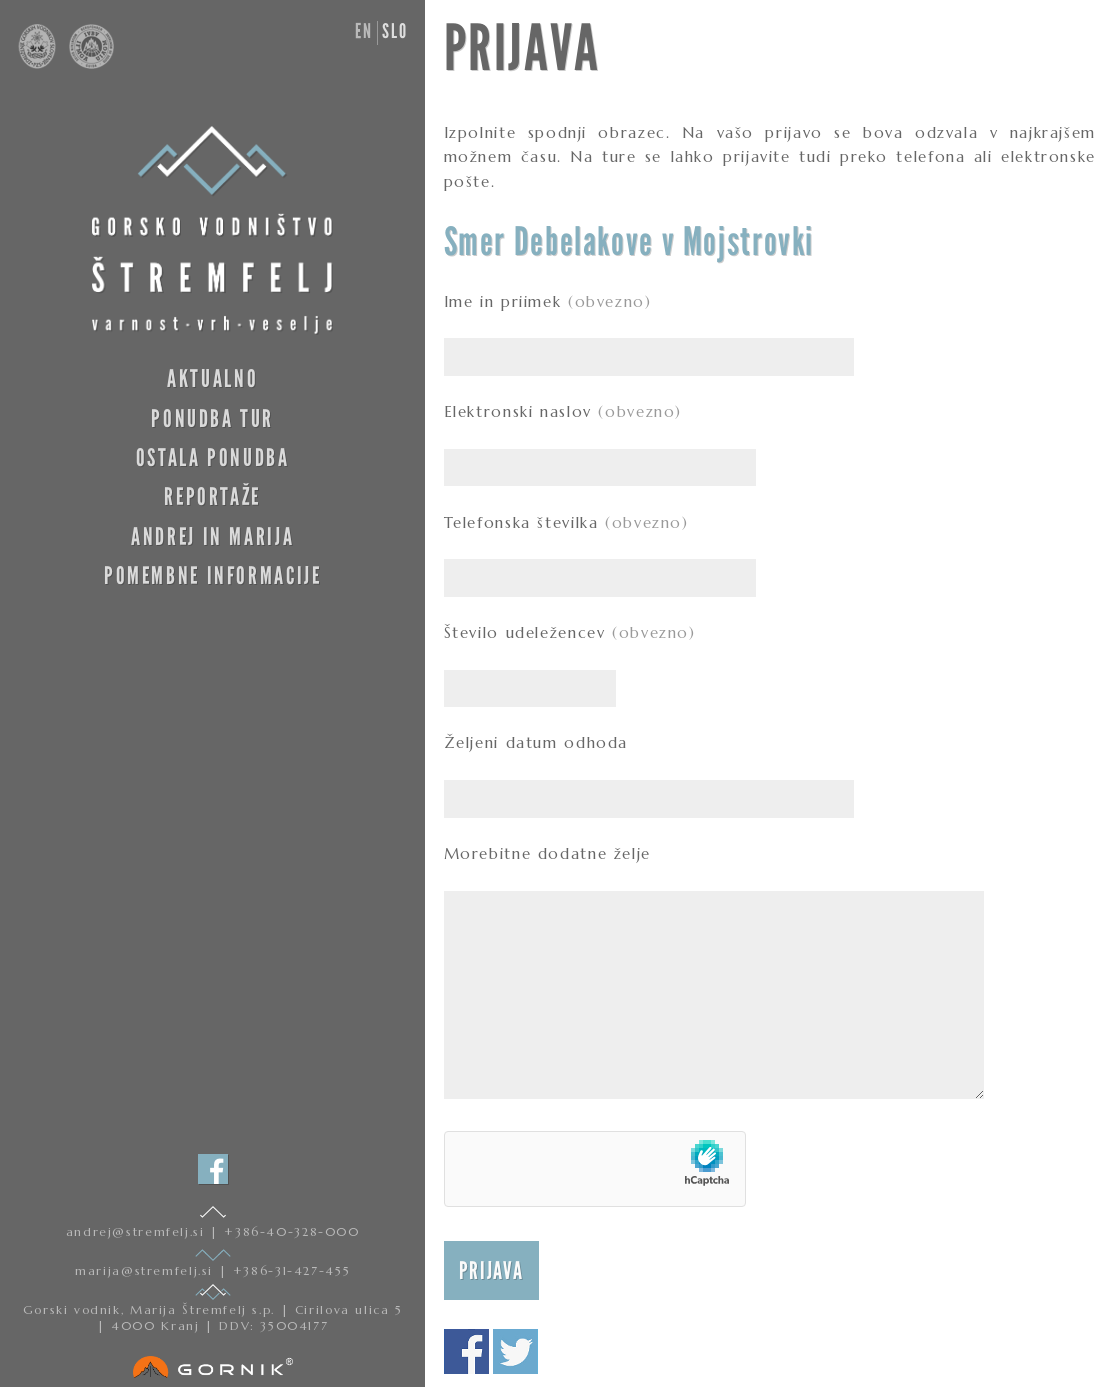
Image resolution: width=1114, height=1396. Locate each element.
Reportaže (212, 496)
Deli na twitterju (515, 1351)
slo (394, 31)
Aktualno (212, 378)
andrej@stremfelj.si (138, 1231)
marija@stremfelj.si (146, 1270)
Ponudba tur (212, 418)
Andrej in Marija (212, 536)
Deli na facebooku (466, 1351)
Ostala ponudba (213, 457)
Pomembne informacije (212, 575)
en (363, 31)
